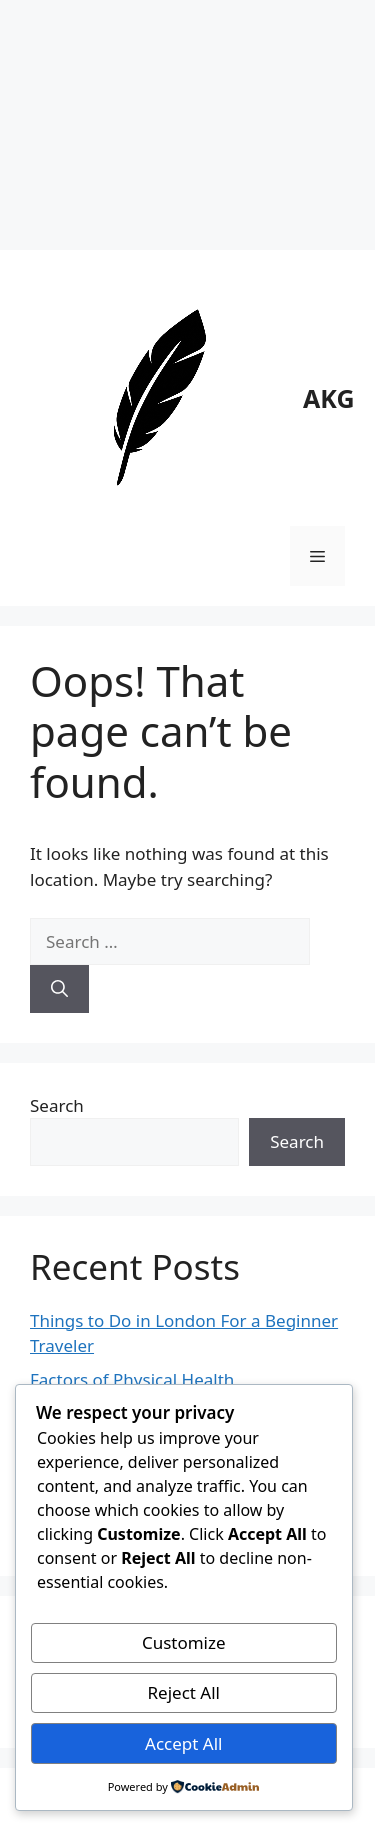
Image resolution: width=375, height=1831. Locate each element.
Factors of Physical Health (132, 1379)
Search (57, 1105)
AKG (329, 398)
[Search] (59, 989)
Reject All (184, 1692)
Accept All (183, 1743)
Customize (184, 1642)
